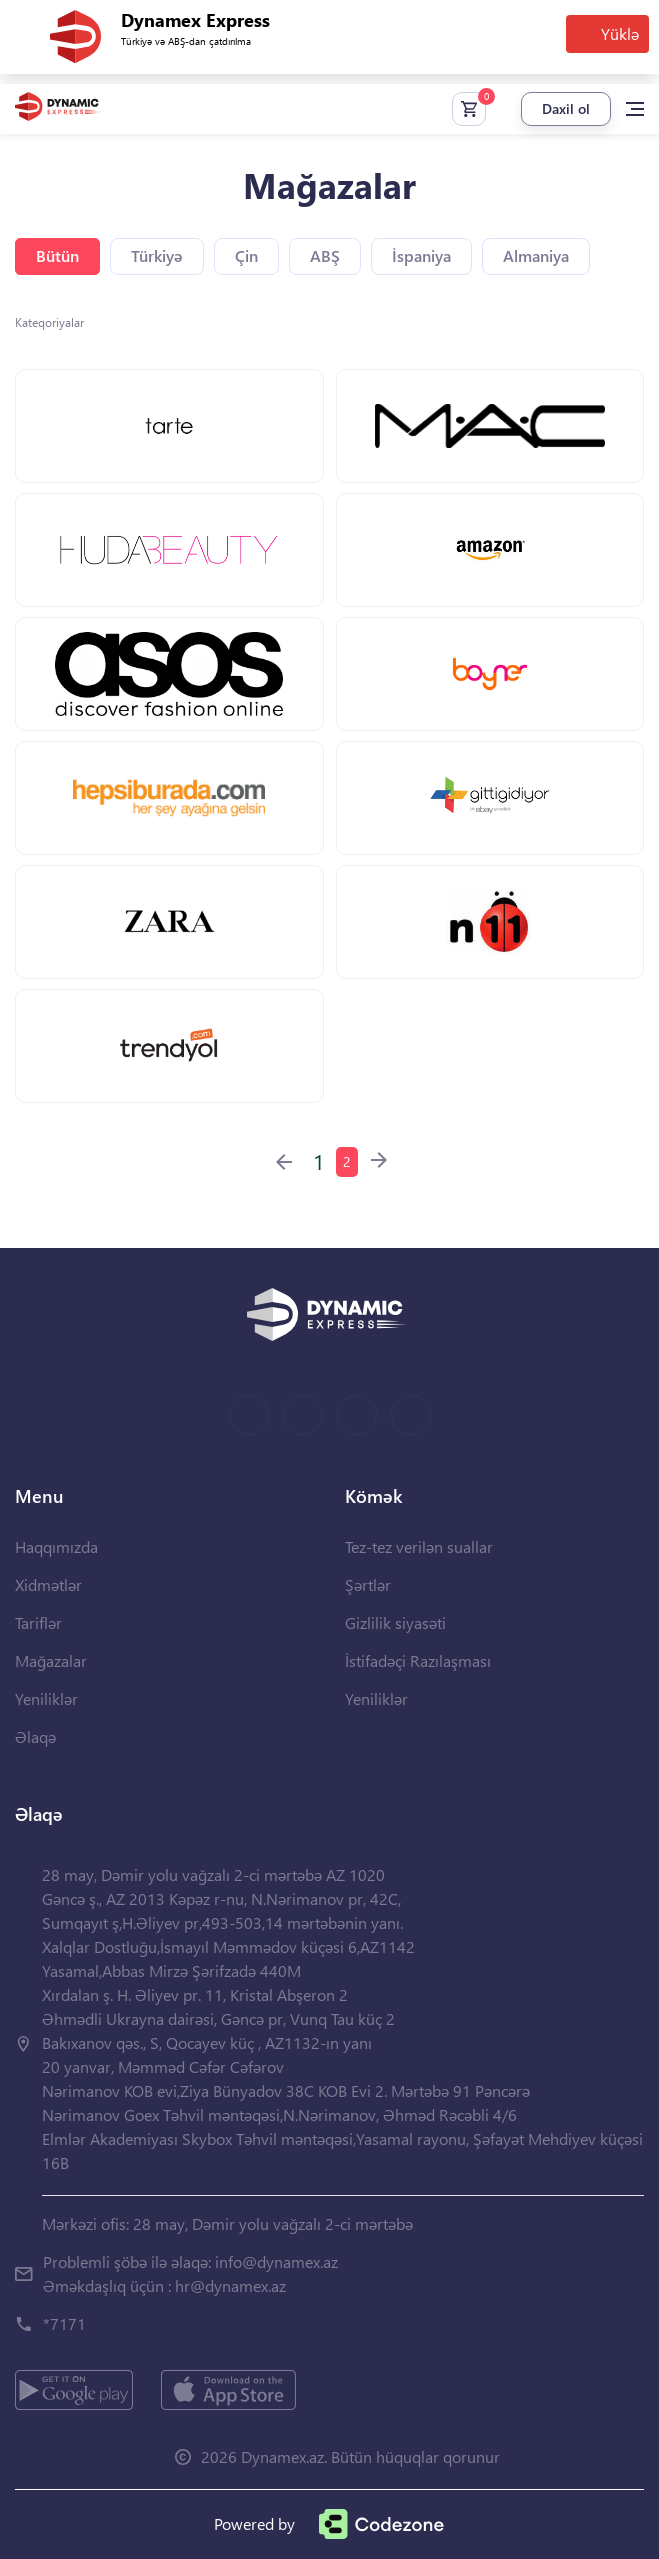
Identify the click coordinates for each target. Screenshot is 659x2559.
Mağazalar (51, 1660)
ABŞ (325, 255)
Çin (246, 255)
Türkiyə (157, 255)
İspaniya (421, 255)
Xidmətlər (48, 1584)
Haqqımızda (56, 1546)
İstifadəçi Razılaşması (418, 1660)
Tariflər (38, 1622)
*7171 (64, 2323)
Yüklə (620, 33)
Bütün (57, 255)
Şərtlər (368, 1584)
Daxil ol (566, 108)
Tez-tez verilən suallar (419, 1546)
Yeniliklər (46, 1698)
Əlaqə (35, 1736)
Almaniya (536, 255)
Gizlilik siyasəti (395, 1622)
